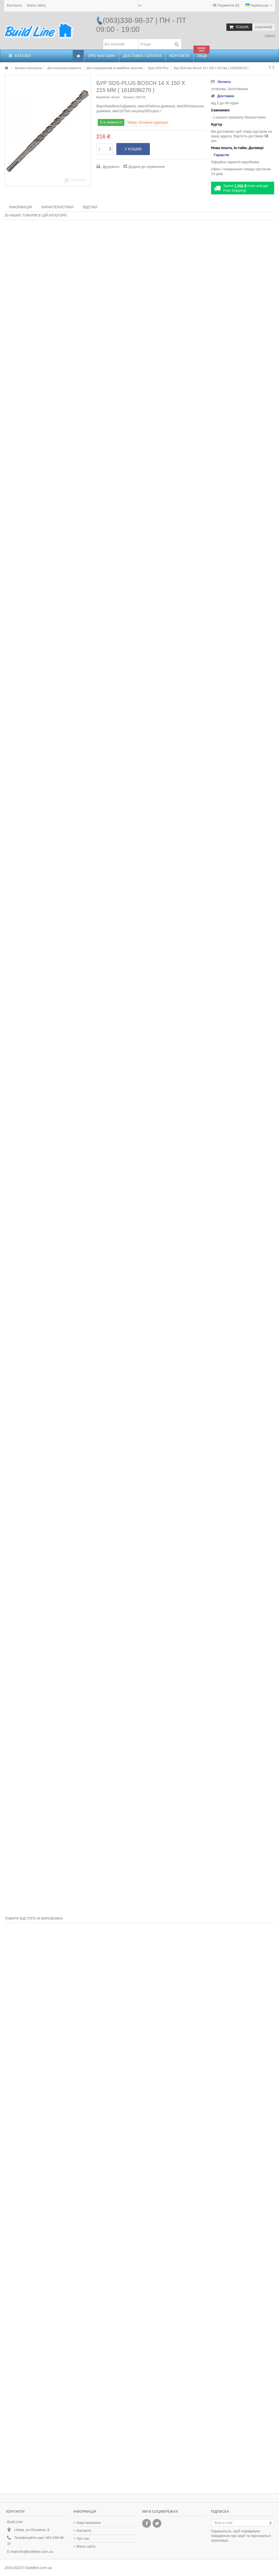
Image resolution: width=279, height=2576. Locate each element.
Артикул (128, 97)
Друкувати (110, 167)
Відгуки (90, 207)
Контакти (14, 5)
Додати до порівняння (147, 167)
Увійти (269, 36)
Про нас (83, 2538)
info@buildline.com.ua (35, 2552)
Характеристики (57, 207)
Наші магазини (89, 2523)
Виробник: (103, 97)
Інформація (20, 207)
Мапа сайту (36, 5)
